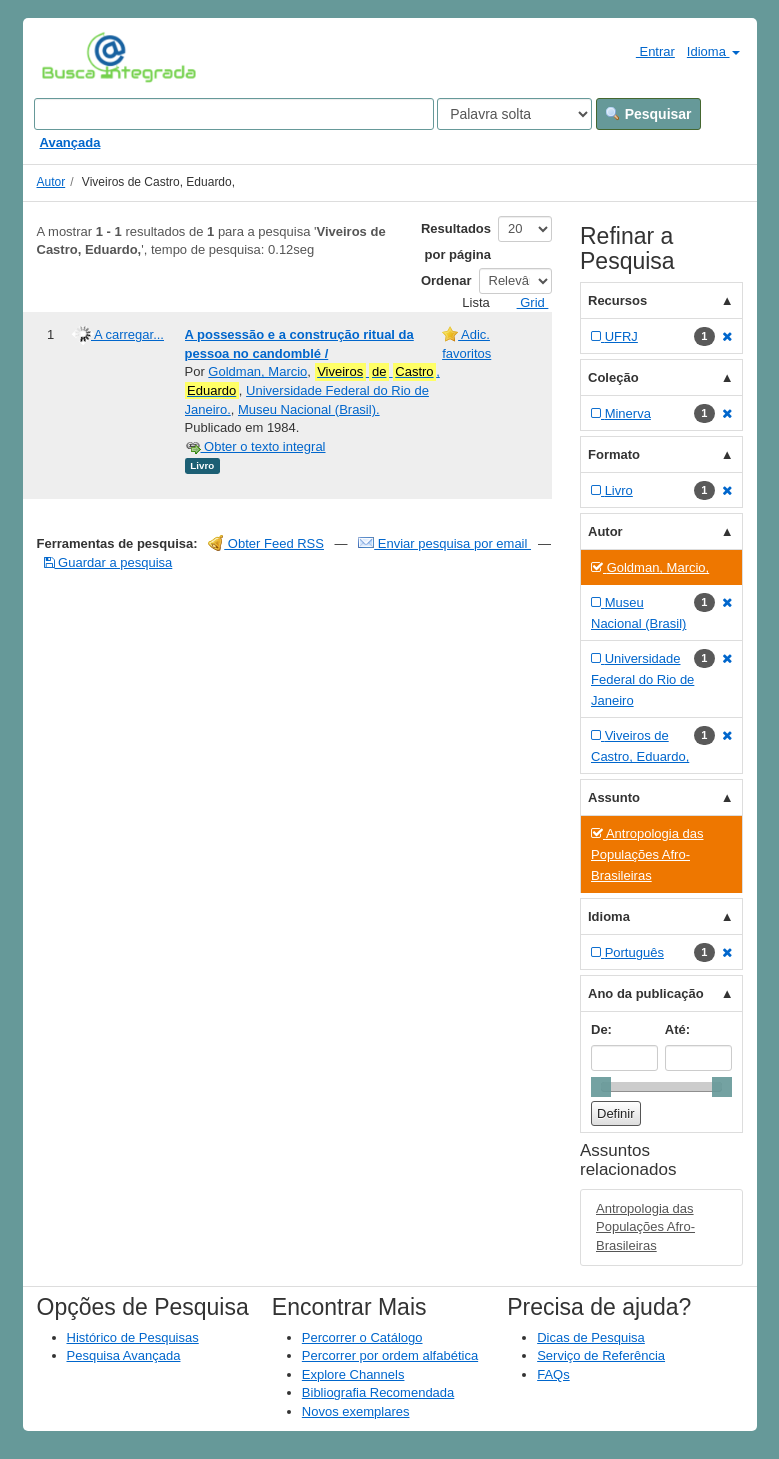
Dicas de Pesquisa (591, 1337)
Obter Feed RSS (266, 543)
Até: (677, 1029)
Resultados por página (456, 241)
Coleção (613, 377)
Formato (614, 454)
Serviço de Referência (601, 1355)
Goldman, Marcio (257, 371)
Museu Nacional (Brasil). (309, 409)
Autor (51, 182)
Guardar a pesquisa (108, 562)
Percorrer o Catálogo (362, 1337)
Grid (525, 302)
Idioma (713, 51)
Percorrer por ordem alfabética (390, 1355)
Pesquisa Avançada (124, 1355)
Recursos (617, 300)
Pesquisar (648, 114)
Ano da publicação (646, 993)
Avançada (70, 142)
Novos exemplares (356, 1411)
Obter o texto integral (255, 446)
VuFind (72, 57)
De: (601, 1029)
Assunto (614, 797)
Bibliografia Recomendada (378, 1392)
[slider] (601, 1087)
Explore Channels (353, 1374)
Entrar (647, 51)
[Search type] (514, 114)
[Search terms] (234, 114)
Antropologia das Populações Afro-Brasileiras (645, 1227)
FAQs (553, 1374)
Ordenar (446, 280)
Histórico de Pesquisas (133, 1337)
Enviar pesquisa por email (444, 543)
